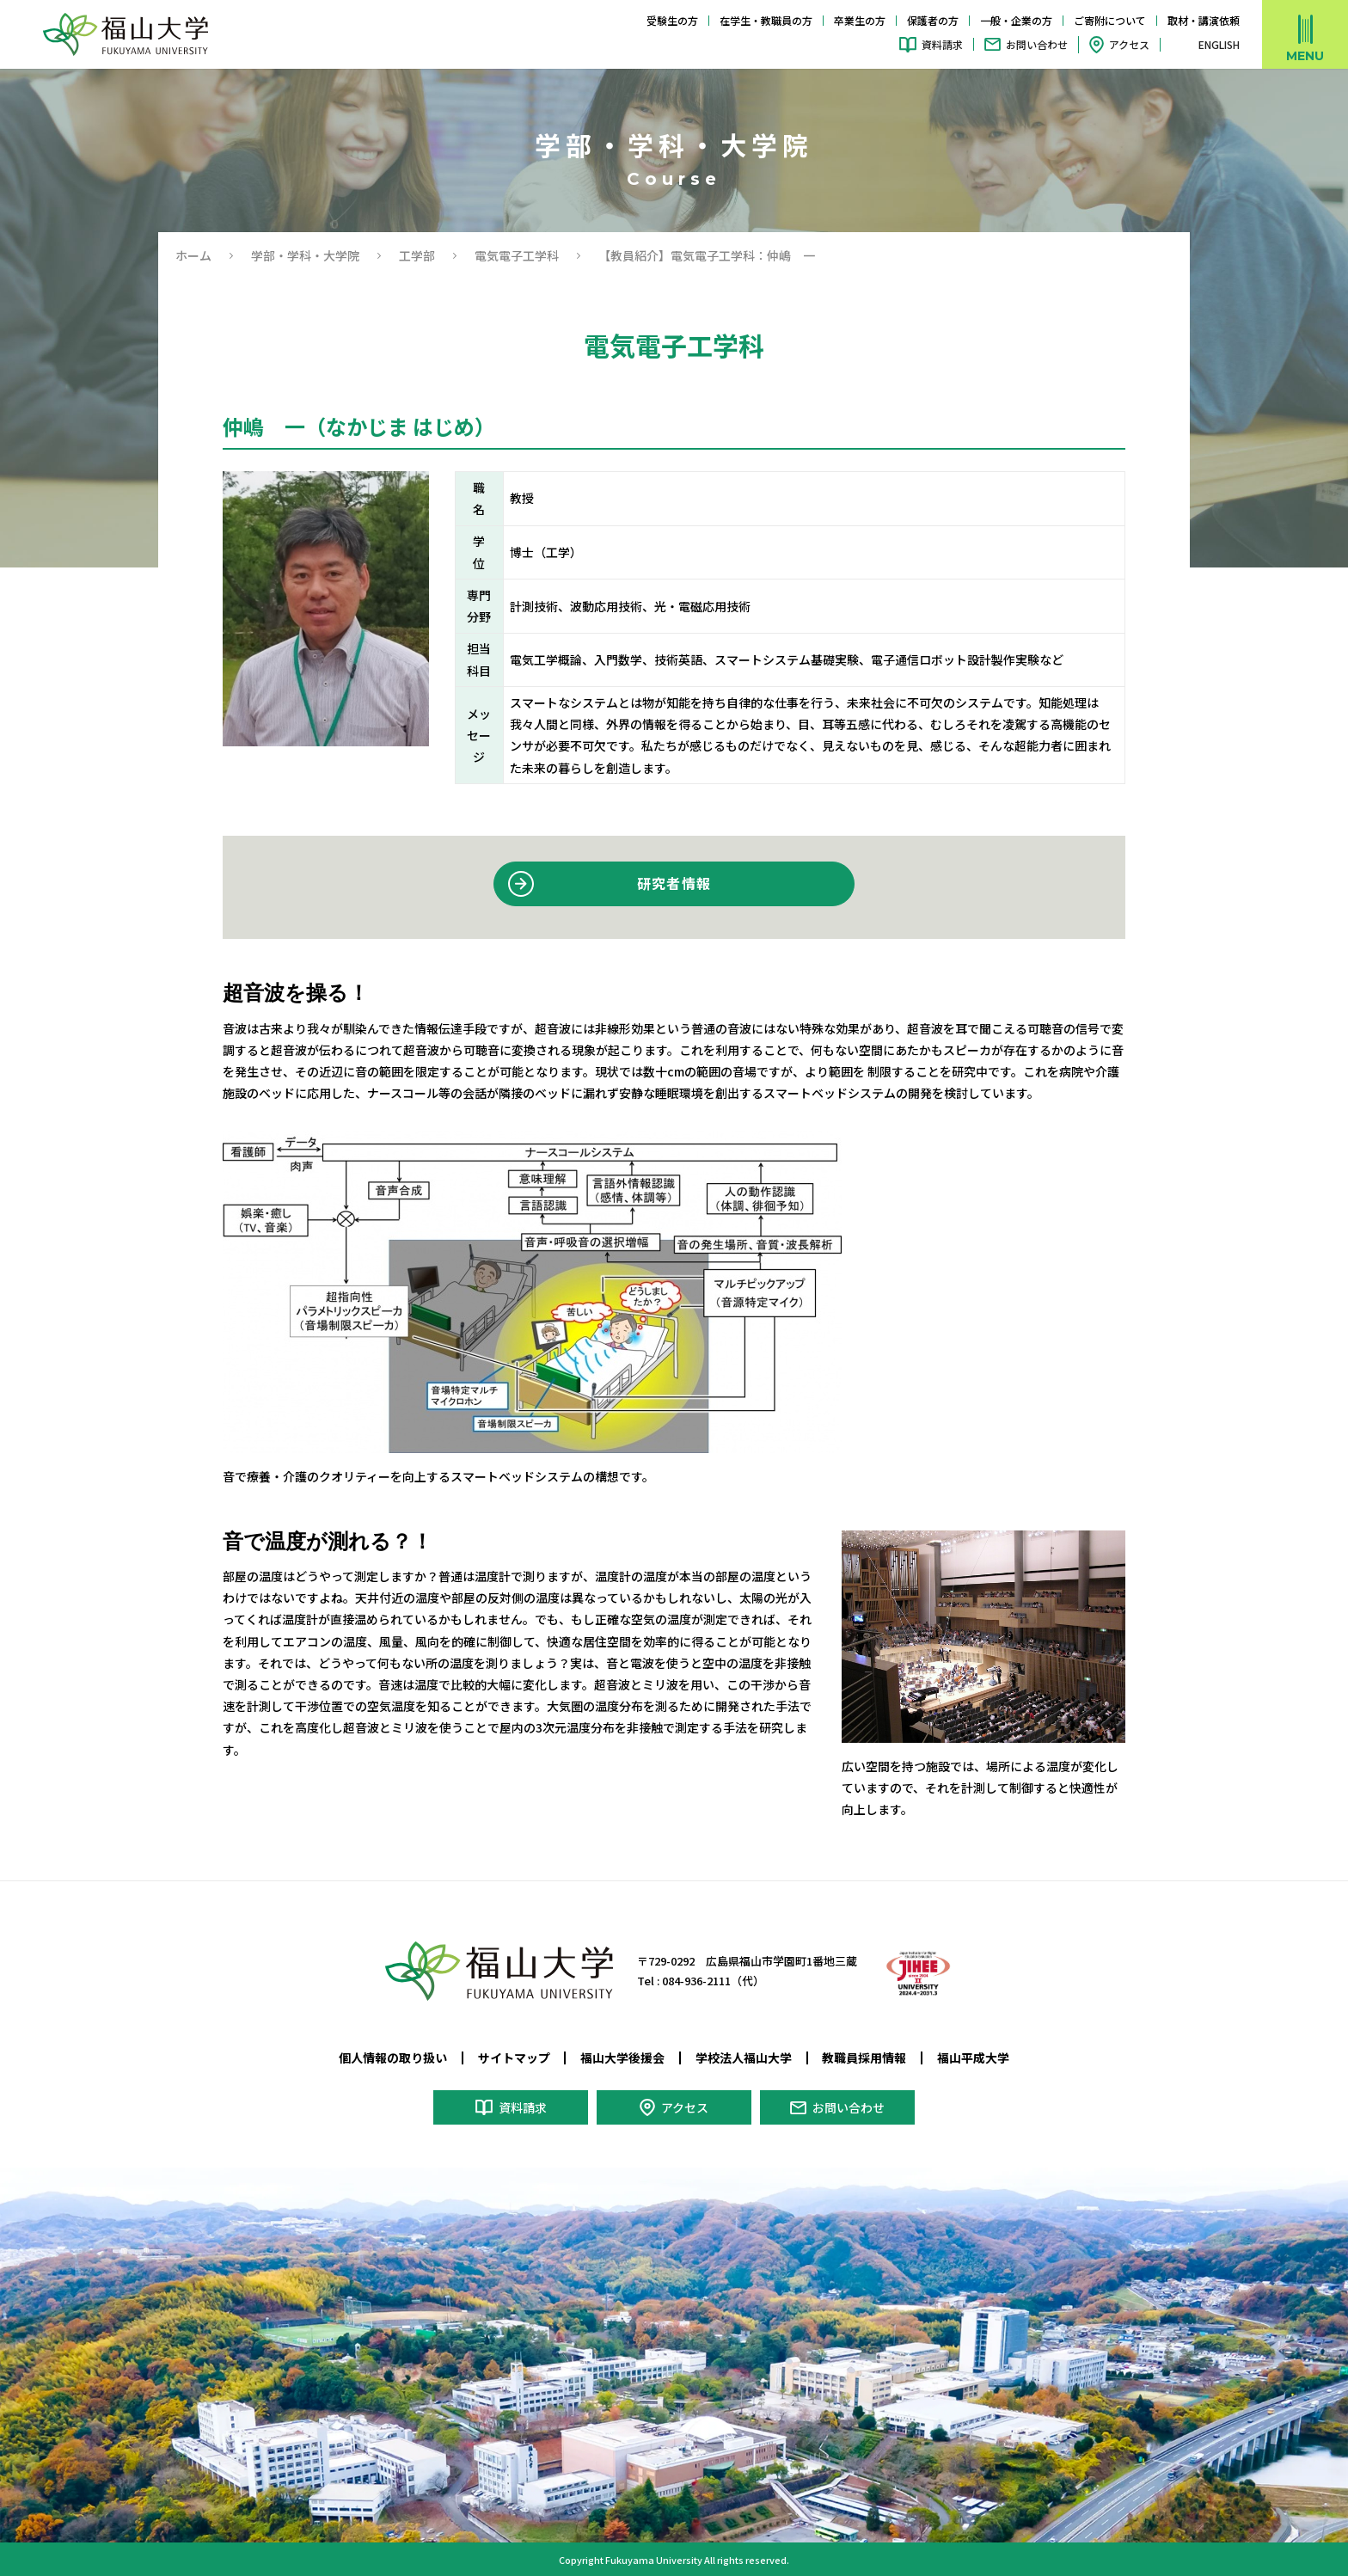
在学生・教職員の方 (766, 20)
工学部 (417, 255)
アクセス (1129, 44)
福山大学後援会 (622, 2057)
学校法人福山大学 (743, 2057)
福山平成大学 (973, 2057)
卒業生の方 (859, 20)
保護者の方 (933, 20)
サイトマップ (514, 2057)
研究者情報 (674, 883)
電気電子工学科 (517, 255)
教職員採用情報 (864, 2057)
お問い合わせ (1037, 44)
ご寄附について (1110, 20)
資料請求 (942, 44)
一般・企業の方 (1016, 20)
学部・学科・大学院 (305, 255)
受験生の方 (672, 20)
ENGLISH (1219, 45)
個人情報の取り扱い (393, 2057)
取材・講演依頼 (1203, 20)
